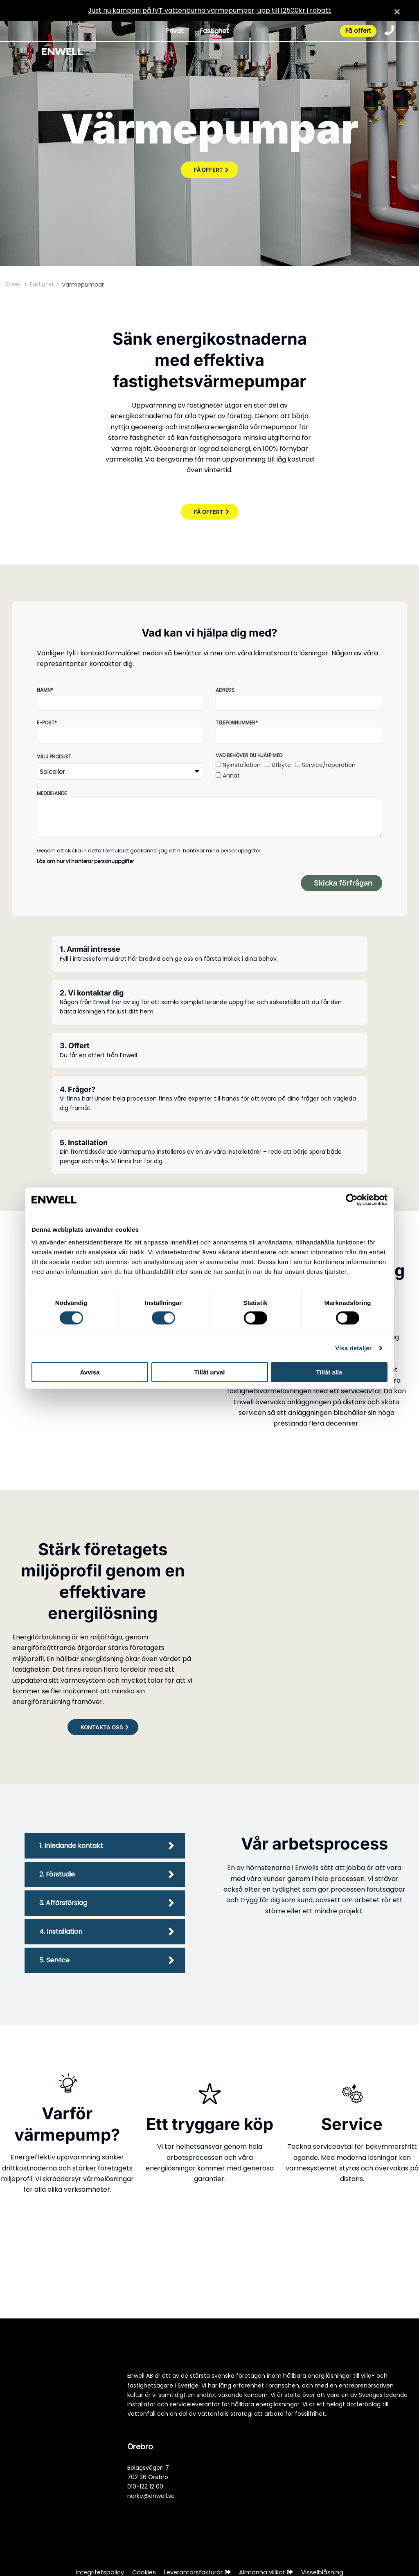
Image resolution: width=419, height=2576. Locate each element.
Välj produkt (54, 756)
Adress (225, 689)
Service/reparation (329, 765)
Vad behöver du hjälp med (249, 755)
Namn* (45, 689)
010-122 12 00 (145, 2486)
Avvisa (90, 1372)
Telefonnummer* (237, 722)
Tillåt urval (209, 1372)
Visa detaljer (353, 1347)
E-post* (47, 722)
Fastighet (211, 32)
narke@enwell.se (151, 2496)
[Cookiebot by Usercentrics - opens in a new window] (351, 1199)
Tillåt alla (329, 1372)
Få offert (355, 32)
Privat (170, 32)
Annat (231, 776)
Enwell (14, 284)
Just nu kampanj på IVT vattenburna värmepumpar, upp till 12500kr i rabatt (209, 10)
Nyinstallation (242, 765)
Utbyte (281, 765)
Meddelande (52, 793)
